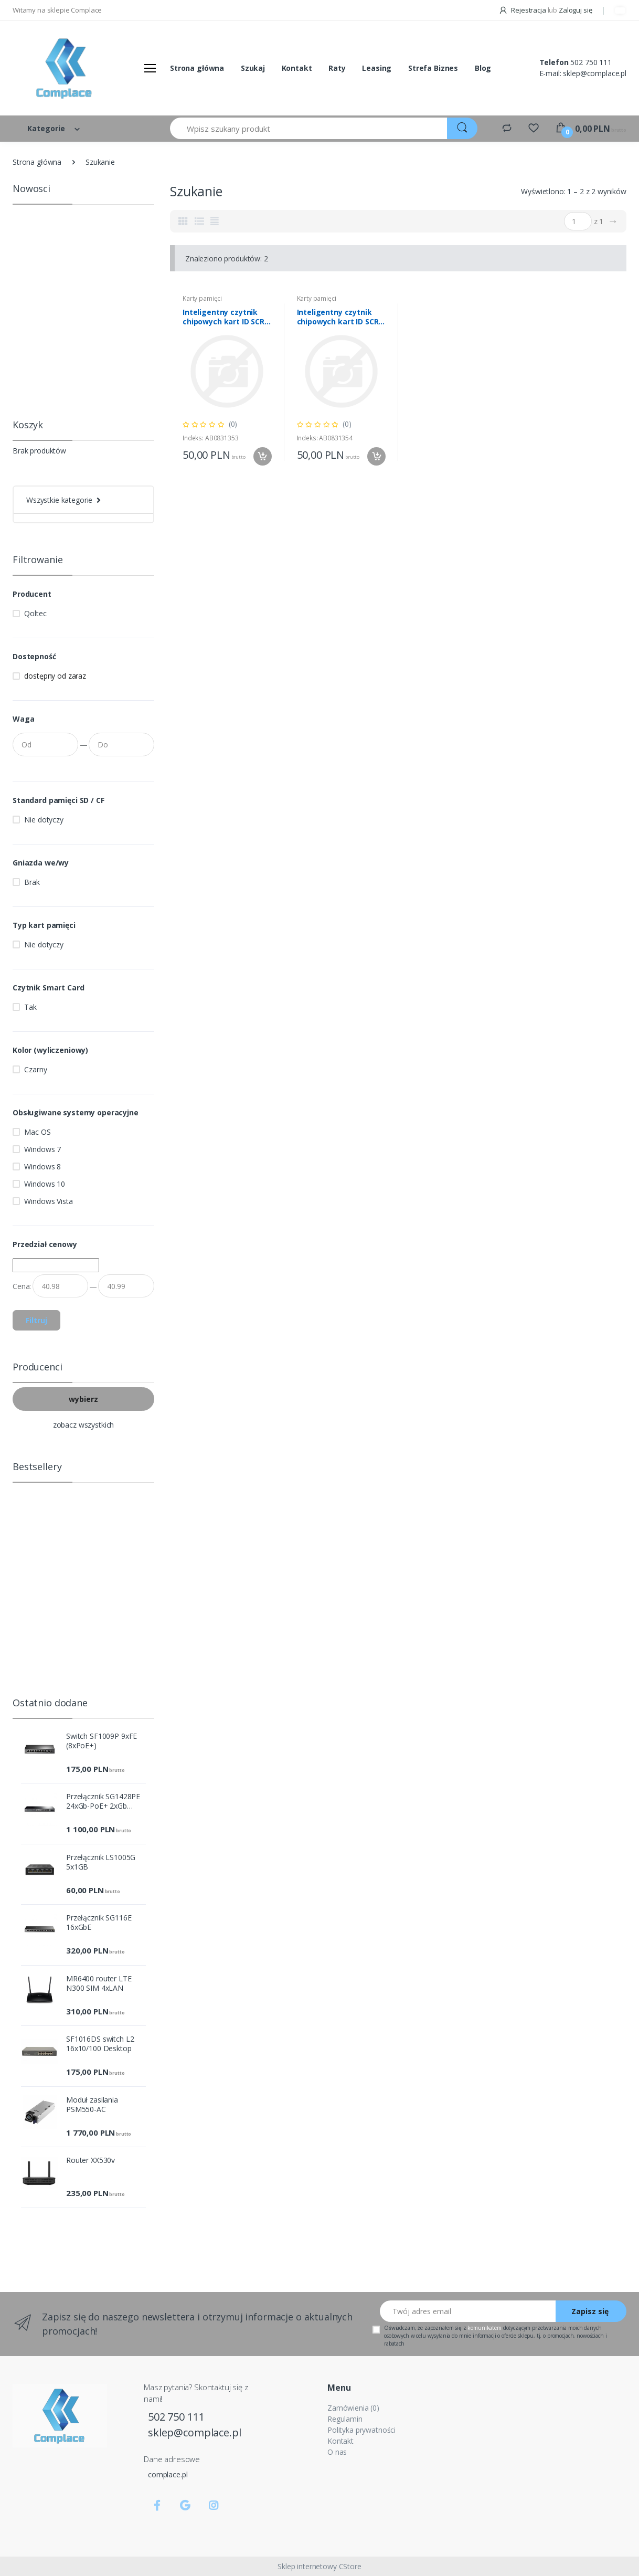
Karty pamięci (202, 298)
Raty (336, 68)
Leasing (376, 68)
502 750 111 (590, 62)
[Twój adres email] (468, 2311)
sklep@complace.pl (594, 73)
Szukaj (253, 68)
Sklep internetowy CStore (319, 2566)
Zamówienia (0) (353, 2408)
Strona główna (197, 68)
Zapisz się (590, 2311)
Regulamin (345, 2419)
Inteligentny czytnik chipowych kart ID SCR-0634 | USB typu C (225, 317)
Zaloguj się (575, 10)
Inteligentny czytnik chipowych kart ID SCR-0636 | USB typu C (339, 317)
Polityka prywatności (361, 2430)
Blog (483, 68)
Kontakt (297, 68)
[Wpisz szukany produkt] (309, 128)
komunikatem (484, 2327)
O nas (337, 2452)
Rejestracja (523, 10)
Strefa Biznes (433, 68)
